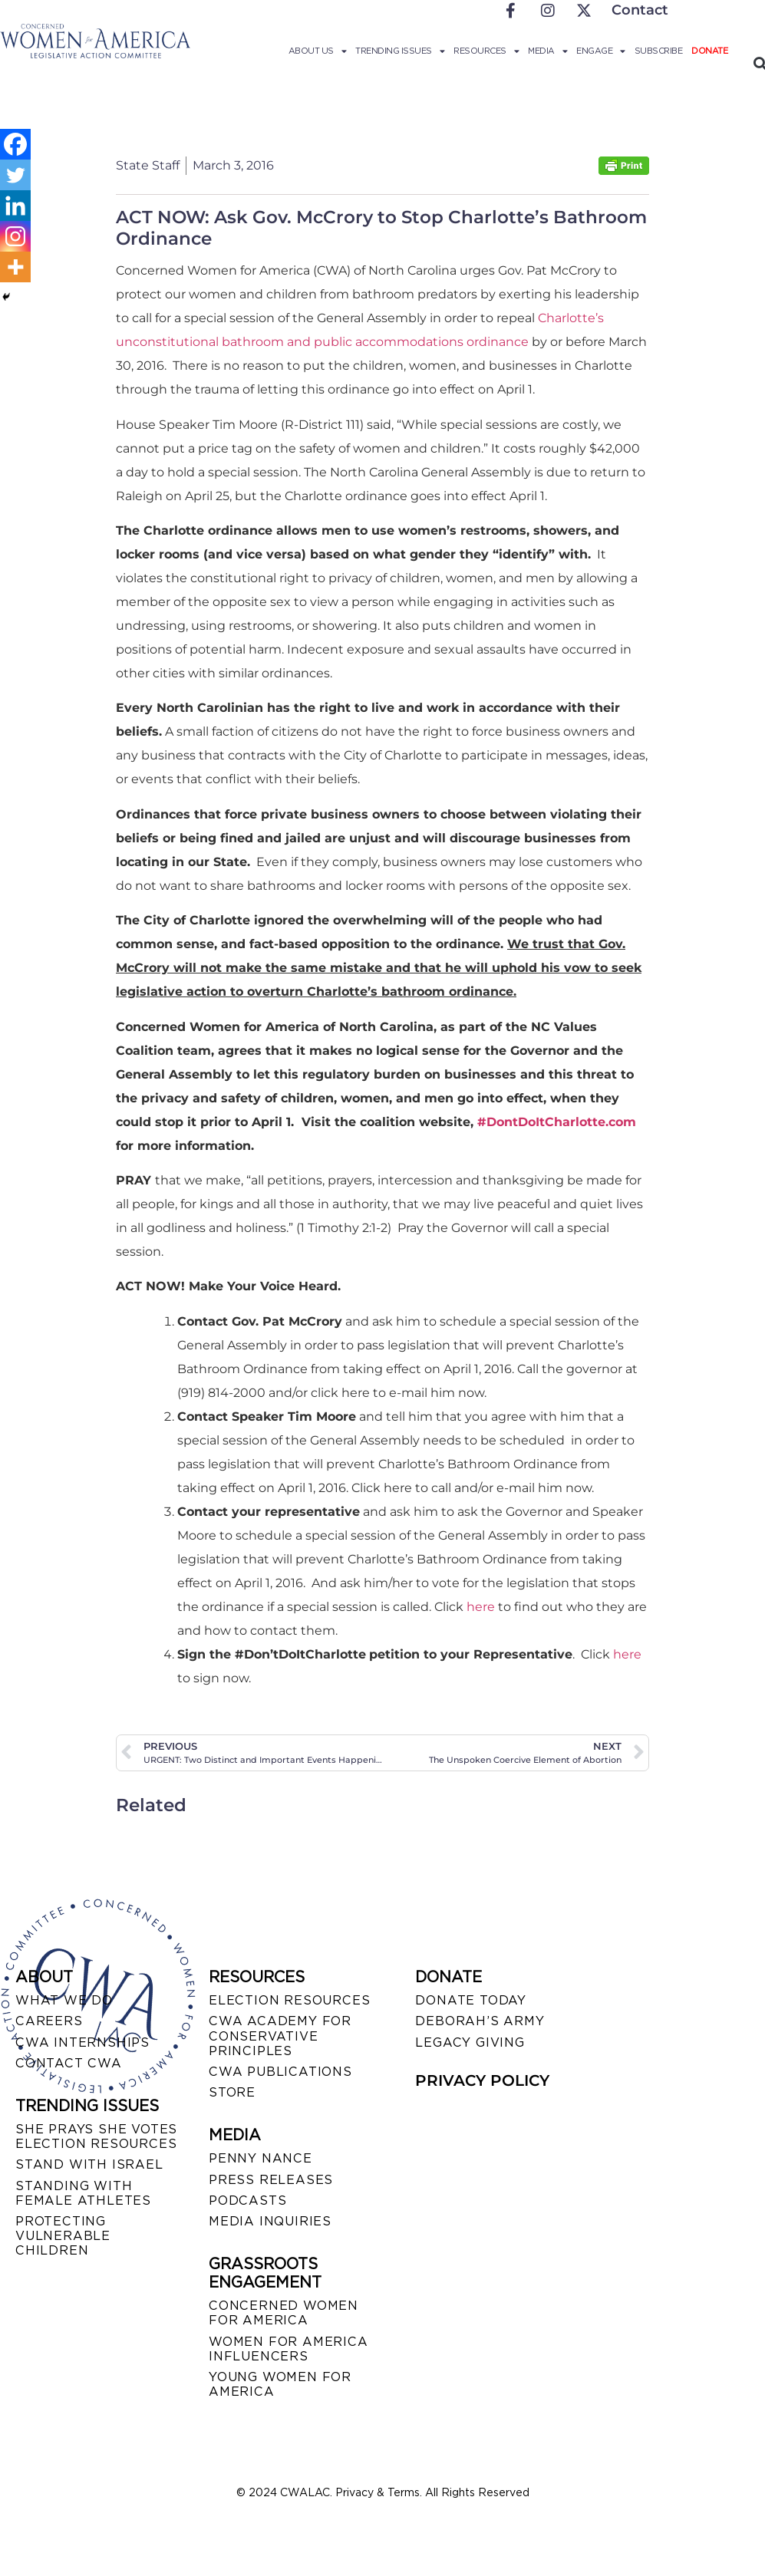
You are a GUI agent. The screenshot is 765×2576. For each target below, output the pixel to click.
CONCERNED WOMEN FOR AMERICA (283, 2312)
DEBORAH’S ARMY (479, 2021)
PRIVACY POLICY (482, 2080)
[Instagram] (15, 236)
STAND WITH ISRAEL (89, 2164)
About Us (318, 51)
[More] (15, 267)
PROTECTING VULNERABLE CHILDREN (62, 2236)
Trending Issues (399, 51)
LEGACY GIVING (469, 2042)
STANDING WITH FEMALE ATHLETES (83, 2193)
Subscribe (659, 50)
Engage (600, 51)
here (481, 1606)
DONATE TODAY (470, 2000)
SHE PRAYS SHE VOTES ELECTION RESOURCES (96, 2136)
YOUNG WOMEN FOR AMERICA (280, 2384)
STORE (232, 2092)
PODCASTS (247, 2200)
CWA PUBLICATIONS (280, 2071)
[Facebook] (15, 144)
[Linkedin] (15, 205)
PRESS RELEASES (271, 2179)
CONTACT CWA (68, 2063)
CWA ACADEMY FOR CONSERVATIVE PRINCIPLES (280, 2035)
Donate (709, 50)
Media (547, 51)
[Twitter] (15, 175)
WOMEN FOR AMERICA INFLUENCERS (288, 2349)
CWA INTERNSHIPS (82, 2042)
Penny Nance (260, 2158)
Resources (486, 51)
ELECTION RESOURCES (289, 2000)
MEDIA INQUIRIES (270, 2221)
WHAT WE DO (64, 2000)
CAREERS (49, 2021)
